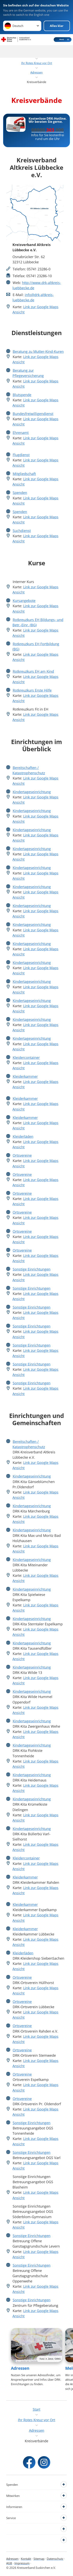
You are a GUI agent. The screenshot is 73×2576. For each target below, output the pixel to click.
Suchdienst (22, 530)
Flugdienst (21, 454)
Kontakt (26, 2559)
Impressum (22, 2563)
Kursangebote (24, 600)
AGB (9, 2563)
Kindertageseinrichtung (32, 791)
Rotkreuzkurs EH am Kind (33, 671)
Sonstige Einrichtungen (31, 1269)
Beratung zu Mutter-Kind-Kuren (38, 351)
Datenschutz (55, 2559)
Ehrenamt (21, 432)
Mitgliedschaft (24, 473)
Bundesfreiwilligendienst (33, 413)
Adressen (20, 2368)
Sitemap (38, 2559)
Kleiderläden (23, 1136)
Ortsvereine (22, 1155)
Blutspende (22, 394)
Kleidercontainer (26, 1057)
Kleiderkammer (25, 1076)
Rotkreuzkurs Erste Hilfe (32, 690)
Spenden (20, 492)
